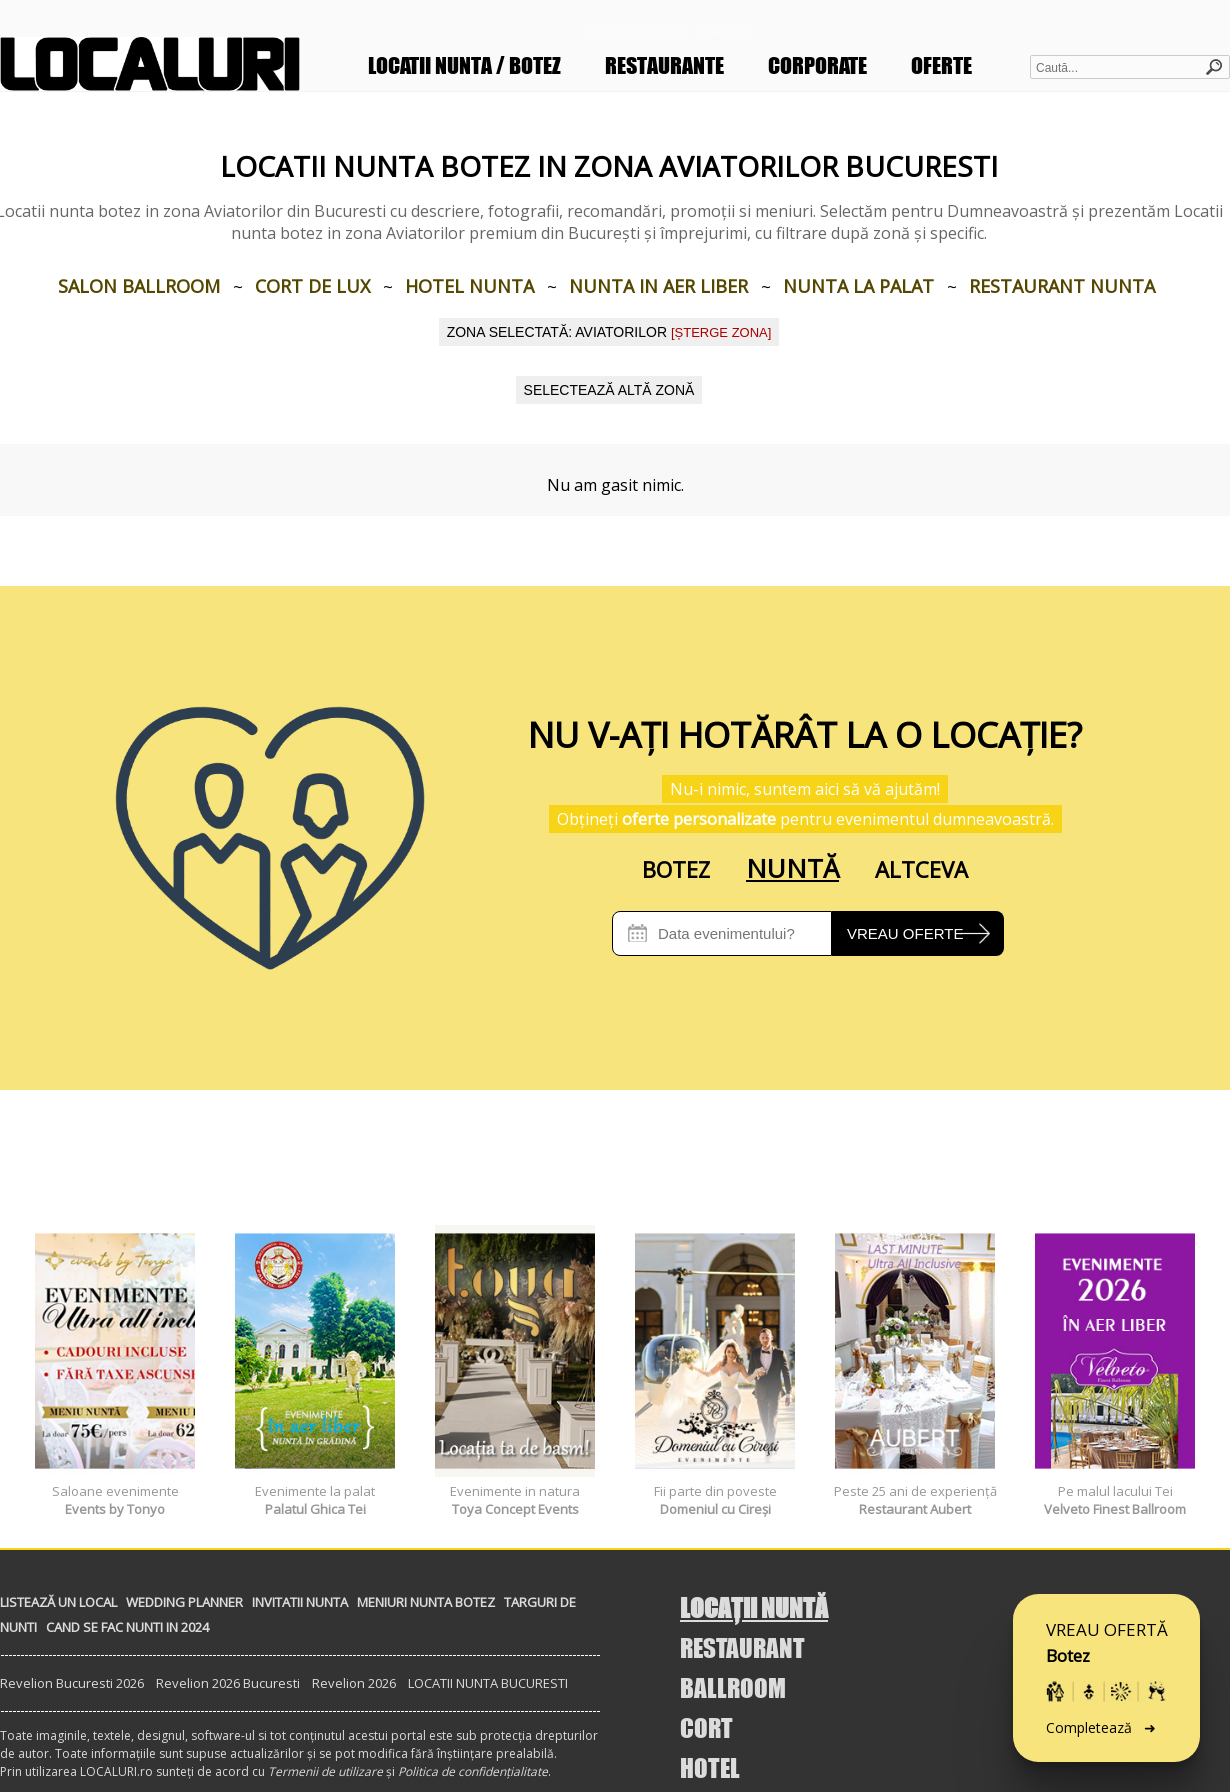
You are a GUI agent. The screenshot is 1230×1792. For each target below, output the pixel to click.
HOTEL (710, 1767)
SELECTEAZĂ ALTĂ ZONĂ (609, 390)
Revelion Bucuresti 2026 (72, 1683)
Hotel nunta (469, 286)
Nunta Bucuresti (636, 32)
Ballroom (726, 32)
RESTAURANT (742, 1647)
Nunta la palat (858, 286)
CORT (706, 1727)
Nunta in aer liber (658, 286)
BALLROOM (733, 1687)
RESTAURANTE (664, 65)
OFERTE (941, 65)
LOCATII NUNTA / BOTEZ (464, 65)
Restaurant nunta (1062, 286)
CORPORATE (817, 65)
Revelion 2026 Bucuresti (228, 1683)
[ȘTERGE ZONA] (721, 332)
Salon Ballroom (139, 286)
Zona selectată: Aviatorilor (609, 332)
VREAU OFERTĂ (1107, 1685)
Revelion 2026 (354, 1683)
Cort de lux (312, 286)
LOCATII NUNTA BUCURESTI (488, 1683)
